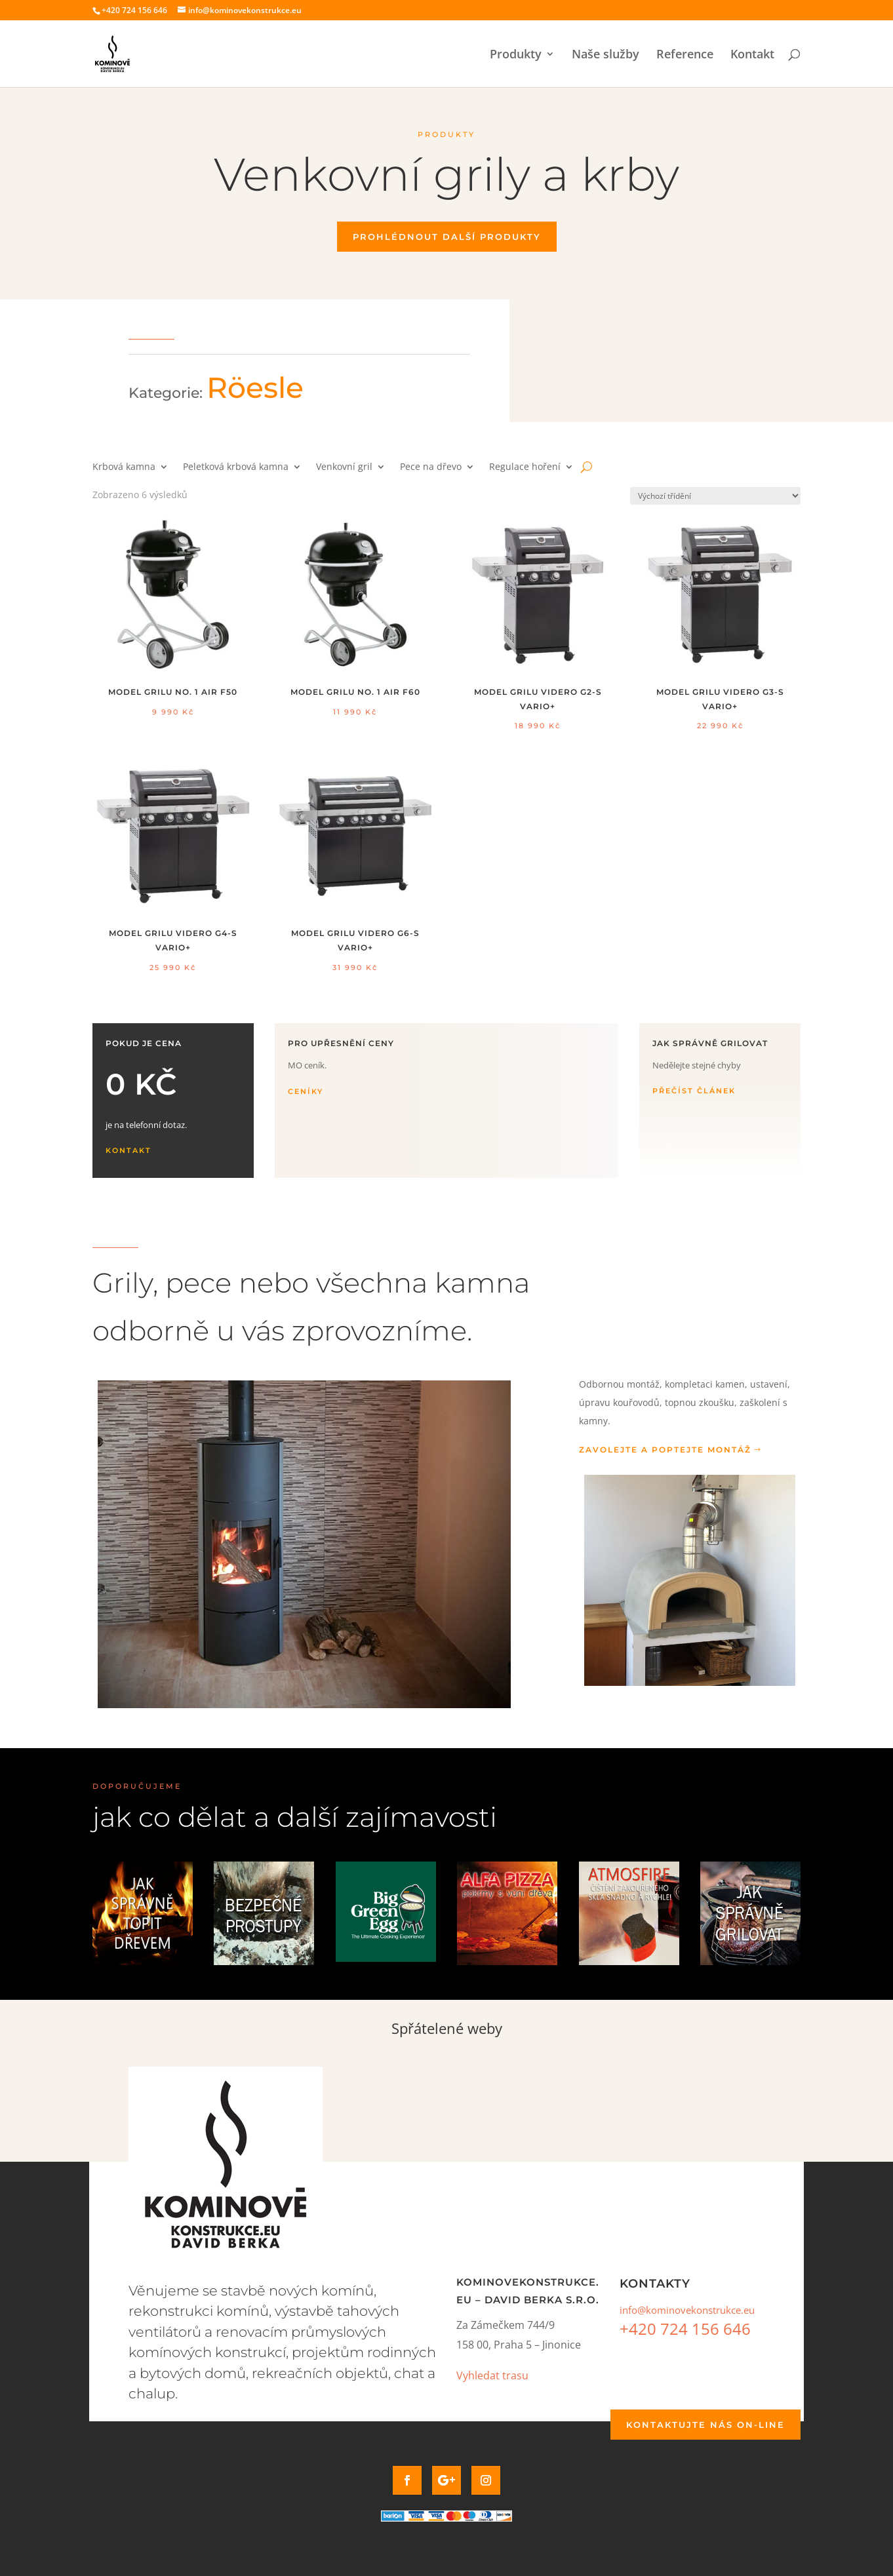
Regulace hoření (525, 467)
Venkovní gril (344, 467)
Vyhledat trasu (492, 2375)
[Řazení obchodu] (715, 496)
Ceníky (305, 1091)
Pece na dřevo (431, 467)
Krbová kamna (123, 467)
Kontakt (752, 55)
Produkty (516, 55)
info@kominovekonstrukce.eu (687, 2309)
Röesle (255, 387)
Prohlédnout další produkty (447, 236)
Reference (684, 55)
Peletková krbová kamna (235, 467)
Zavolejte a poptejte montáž (665, 1449)
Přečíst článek (694, 1090)
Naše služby (605, 55)
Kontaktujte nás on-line (705, 2424)
